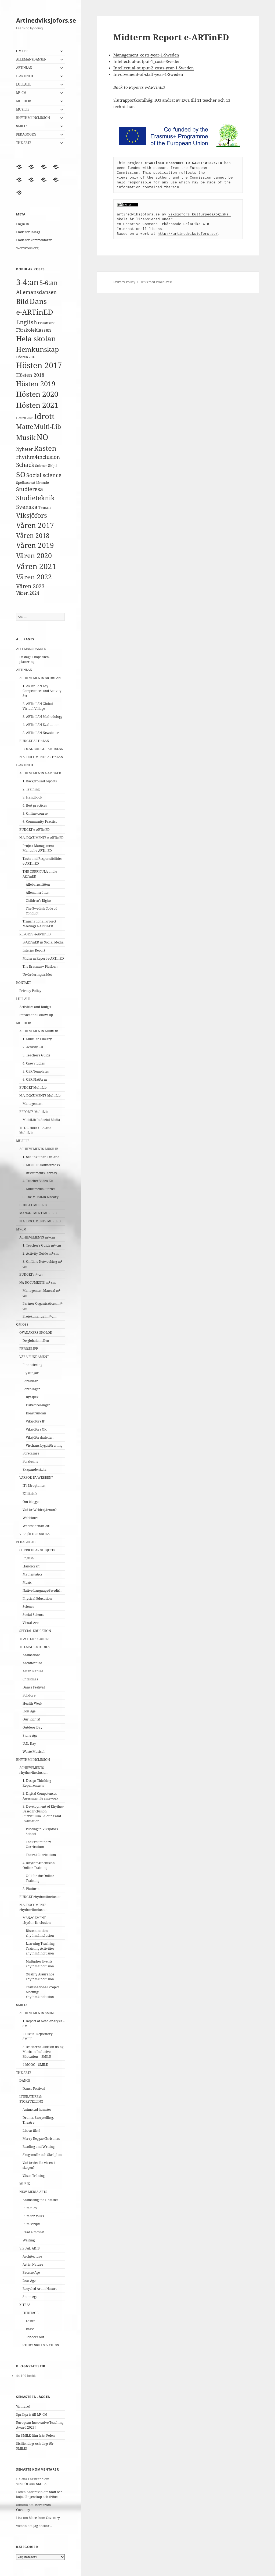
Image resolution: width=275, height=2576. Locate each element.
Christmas (30, 1679)
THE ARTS (23, 142)
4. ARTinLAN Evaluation (41, 724)
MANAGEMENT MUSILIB (38, 1213)
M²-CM (21, 92)
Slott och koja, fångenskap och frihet (39, 2494)
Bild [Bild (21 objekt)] (22, 301)
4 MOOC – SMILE (35, 2064)
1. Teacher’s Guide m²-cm (42, 1245)
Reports (136, 87)
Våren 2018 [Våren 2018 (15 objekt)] (32, 535)
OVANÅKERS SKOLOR (35, 1332)
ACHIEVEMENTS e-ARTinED (40, 773)
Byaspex (32, 1397)
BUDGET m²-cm (31, 1274)
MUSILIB (23, 109)
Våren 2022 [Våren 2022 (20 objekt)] (34, 576)
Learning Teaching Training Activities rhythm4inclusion (40, 1948)
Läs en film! (31, 2130)
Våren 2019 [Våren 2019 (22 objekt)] (35, 545)
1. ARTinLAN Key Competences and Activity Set (42, 691)
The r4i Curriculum (41, 1855)
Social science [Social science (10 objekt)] (43, 475)
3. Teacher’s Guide (36, 1055)
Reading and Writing (39, 2146)
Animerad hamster (37, 2109)
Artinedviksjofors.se (46, 20)
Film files (30, 2208)
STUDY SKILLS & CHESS (41, 2345)
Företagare (31, 1453)
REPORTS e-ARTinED (35, 934)
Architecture (32, 1663)
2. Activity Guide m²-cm (41, 1253)
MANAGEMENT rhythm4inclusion (37, 1920)
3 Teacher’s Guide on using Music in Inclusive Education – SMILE (43, 2052)
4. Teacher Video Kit (38, 1181)
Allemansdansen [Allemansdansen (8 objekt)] (36, 292)
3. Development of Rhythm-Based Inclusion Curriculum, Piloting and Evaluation (43, 1813)
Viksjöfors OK (36, 1429)
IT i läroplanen (34, 1485)
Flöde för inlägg (28, 232)
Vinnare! (23, 2406)
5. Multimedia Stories (39, 1189)
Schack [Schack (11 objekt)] (25, 465)
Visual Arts (31, 1622)
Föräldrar (30, 1381)
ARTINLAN (24, 67)
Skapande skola (34, 1469)
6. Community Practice (40, 821)
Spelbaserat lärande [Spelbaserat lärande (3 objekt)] (32, 482)
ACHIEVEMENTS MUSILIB (38, 1149)
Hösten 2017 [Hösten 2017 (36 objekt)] (39, 365)
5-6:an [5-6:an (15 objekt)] (48, 282)
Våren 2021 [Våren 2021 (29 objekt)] (36, 566)
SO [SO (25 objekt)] (21, 474)
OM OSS (22, 51)
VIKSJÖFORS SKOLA (34, 1534)
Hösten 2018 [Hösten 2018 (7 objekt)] (30, 375)
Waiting (29, 2240)
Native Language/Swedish (42, 1590)
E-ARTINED (24, 76)
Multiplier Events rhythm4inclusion (40, 1963)
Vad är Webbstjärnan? (40, 1509)
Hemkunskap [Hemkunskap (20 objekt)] (37, 349)
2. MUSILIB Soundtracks (41, 1165)
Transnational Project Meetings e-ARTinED (39, 923)
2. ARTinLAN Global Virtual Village (38, 706)
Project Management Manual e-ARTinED (38, 848)
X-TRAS (25, 2304)
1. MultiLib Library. (37, 1039)
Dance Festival (34, 1687)
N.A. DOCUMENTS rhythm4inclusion (33, 1907)
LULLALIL (23, 84)
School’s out (35, 2337)
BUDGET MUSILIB (33, 1205)
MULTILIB (23, 101)
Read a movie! (33, 2232)
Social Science (33, 1614)
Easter (30, 2321)
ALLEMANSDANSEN (31, 59)
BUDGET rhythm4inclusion (40, 1896)
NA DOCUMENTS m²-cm (37, 1282)
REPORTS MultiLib (33, 1111)
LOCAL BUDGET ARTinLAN (43, 749)
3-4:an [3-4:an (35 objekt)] (27, 282)
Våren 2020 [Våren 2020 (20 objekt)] (34, 555)
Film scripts (31, 2224)
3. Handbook (32, 797)
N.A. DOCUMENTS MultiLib (39, 1095)
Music (27, 1582)
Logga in (22, 224)
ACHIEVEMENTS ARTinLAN (40, 678)
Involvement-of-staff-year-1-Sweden (148, 74)
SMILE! (21, 126)
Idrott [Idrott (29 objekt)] (44, 416)
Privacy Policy (30, 990)
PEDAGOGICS (26, 134)
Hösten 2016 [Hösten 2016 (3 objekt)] (26, 356)
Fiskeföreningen (38, 1405)
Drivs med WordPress (155, 282)
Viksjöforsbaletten (39, 1437)
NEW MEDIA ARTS (33, 2192)
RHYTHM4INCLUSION (33, 117)
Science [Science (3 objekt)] (41, 465)
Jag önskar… (42, 2526)
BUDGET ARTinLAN (34, 741)
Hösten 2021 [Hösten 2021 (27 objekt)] (37, 405)
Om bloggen (32, 1501)
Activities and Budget (35, 1007)
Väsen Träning (34, 2175)
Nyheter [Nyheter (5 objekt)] (24, 449)
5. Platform (31, 1888)
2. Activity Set (33, 1047)
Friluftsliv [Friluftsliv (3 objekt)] (46, 323)
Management (32, 1103)
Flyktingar (31, 1373)
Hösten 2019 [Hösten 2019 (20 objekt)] (35, 383)
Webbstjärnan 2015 (38, 1526)
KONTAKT (23, 982)
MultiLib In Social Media (41, 1119)
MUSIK (24, 2183)
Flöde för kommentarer (34, 240)
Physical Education (37, 1598)
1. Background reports (40, 781)
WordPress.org (27, 248)
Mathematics (32, 1574)
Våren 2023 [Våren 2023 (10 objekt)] (30, 586)
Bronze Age (31, 2272)
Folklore (29, 1695)
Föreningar (31, 1389)
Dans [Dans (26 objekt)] (38, 301)
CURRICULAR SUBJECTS (37, 1550)
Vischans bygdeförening (44, 1445)
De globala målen (36, 1340)
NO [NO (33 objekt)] (42, 437)
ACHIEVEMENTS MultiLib (38, 1031)
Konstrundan (36, 1413)
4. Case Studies (34, 1063)
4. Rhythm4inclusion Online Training (39, 1865)
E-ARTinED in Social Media (43, 942)
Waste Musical (34, 1751)
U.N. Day (29, 1743)
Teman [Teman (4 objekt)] (44, 507)
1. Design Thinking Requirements (37, 1783)
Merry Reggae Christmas (41, 2138)
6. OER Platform (35, 1079)
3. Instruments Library (40, 1173)
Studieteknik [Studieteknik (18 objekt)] (35, 497)
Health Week (32, 1703)
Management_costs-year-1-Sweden (146, 55)
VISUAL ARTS (29, 2248)
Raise (30, 2329)
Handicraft (31, 1566)
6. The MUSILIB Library (41, 1197)
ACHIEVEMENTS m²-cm (37, 1237)
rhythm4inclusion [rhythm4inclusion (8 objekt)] (38, 456)
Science (28, 1606)
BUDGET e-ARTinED (34, 829)
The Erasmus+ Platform (40, 966)
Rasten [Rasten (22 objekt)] (45, 448)
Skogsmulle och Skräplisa (42, 2154)
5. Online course (35, 813)
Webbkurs (30, 1518)
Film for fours (33, 2216)
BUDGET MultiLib (32, 1087)
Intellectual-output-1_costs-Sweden (147, 61)
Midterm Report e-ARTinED (43, 958)
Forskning (30, 1461)
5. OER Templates (36, 1071)
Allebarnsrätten (38, 884)
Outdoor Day (32, 1727)
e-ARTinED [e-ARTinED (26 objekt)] (34, 312)
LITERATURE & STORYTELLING (31, 2099)
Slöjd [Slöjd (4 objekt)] (52, 465)
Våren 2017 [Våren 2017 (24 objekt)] (35, 525)
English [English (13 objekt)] (26, 322)
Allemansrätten (37, 892)
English (28, 1558)
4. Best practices (35, 805)
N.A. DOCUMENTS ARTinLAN (41, 757)
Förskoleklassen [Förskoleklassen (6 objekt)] (33, 330)
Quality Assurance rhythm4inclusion (40, 1976)
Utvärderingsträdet (37, 974)
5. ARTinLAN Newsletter (41, 732)
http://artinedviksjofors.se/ (188, 233)
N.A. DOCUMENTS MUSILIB (40, 1221)
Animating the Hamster (40, 2200)
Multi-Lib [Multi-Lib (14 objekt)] (47, 427)
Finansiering (32, 1364)
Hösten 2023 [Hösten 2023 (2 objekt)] (24, 418)
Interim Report (34, 950)
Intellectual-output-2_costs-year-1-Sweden (153, 67)
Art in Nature (33, 1671)
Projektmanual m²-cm (39, 1316)
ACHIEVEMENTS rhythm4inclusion (33, 1770)
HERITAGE (30, 2313)
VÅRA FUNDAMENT (34, 1356)
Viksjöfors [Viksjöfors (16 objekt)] (31, 515)
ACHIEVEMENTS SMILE (37, 2013)
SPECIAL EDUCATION (35, 1630)
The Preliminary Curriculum (38, 1844)
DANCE (24, 2080)
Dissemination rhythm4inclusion (40, 1933)
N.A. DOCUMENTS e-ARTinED (41, 837)
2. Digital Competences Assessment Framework (40, 1796)
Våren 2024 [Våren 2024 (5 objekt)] (27, 593)
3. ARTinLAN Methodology (43, 716)
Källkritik (30, 1493)
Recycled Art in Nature (40, 2288)
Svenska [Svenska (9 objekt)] (26, 506)
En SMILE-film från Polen (35, 2435)
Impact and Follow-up (36, 1015)
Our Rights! (31, 1719)
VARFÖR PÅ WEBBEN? (36, 1477)
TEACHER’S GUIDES (34, 1639)
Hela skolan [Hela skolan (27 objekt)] (36, 338)
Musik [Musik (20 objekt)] (26, 437)
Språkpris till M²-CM (31, 2414)
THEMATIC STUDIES (34, 1647)
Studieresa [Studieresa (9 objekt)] (29, 489)
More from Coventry (44, 2517)
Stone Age (30, 1735)
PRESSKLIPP (28, 1348)
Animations (31, 1655)
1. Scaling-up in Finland (41, 1157)
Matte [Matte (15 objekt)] (24, 426)
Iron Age (29, 1711)
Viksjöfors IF (35, 1421)
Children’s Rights (38, 900)
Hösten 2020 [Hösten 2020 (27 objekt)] (37, 394)
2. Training (31, 789)
